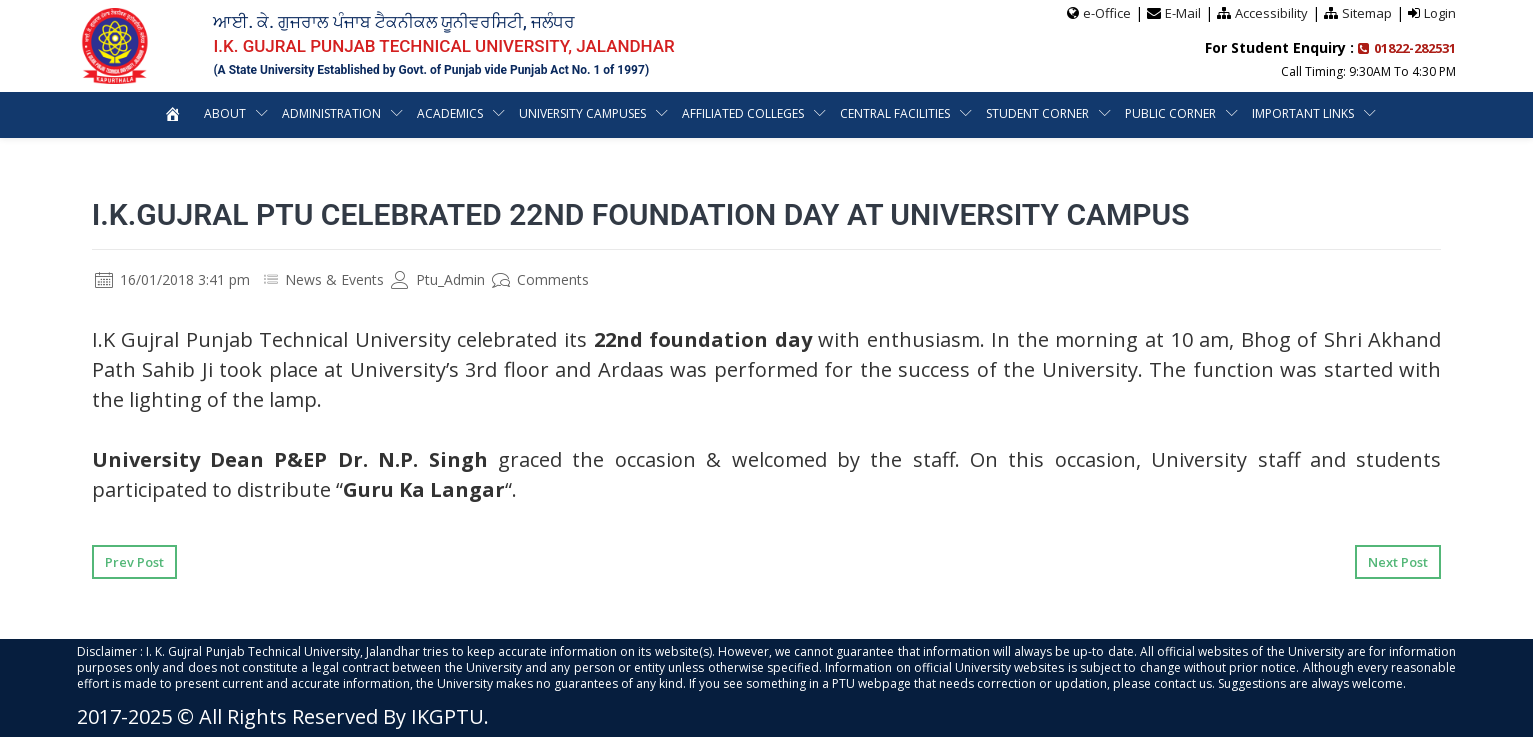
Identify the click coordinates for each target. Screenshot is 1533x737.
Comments (540, 279)
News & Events (334, 279)
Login (1440, 13)
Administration (331, 113)
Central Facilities (895, 113)
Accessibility (1271, 13)
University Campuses (582, 113)
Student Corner (1037, 113)
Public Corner (1170, 113)
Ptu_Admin (438, 279)
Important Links (1303, 113)
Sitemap (1367, 13)
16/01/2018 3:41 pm (172, 279)
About (225, 113)
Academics (450, 113)
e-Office (1107, 13)
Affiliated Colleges (743, 113)
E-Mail (1183, 13)
